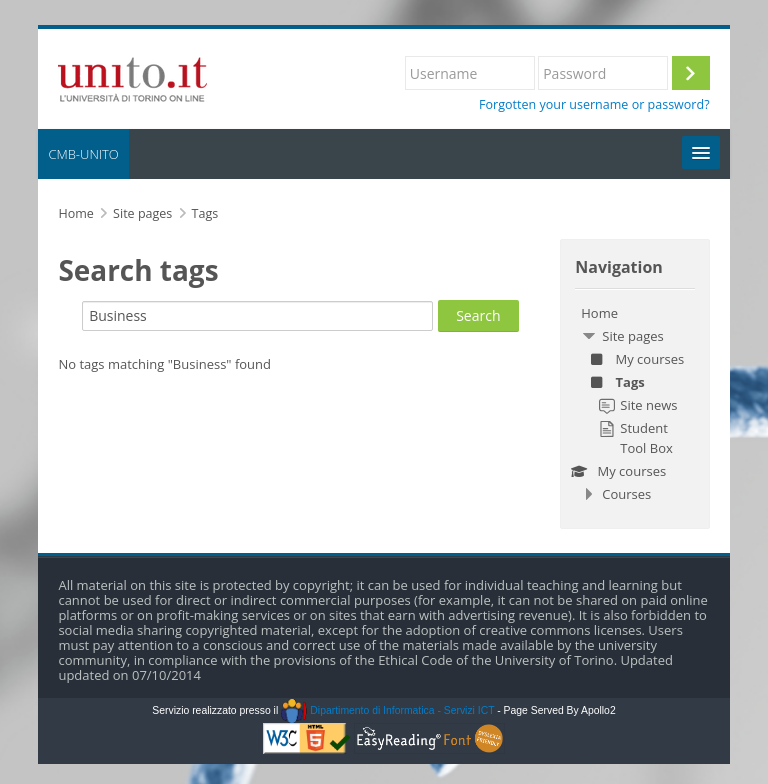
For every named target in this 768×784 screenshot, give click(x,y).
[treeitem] (634, 403)
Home (599, 313)
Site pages (142, 213)
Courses (626, 494)
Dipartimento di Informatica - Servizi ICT (387, 710)
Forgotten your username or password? (594, 104)
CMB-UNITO (83, 154)
